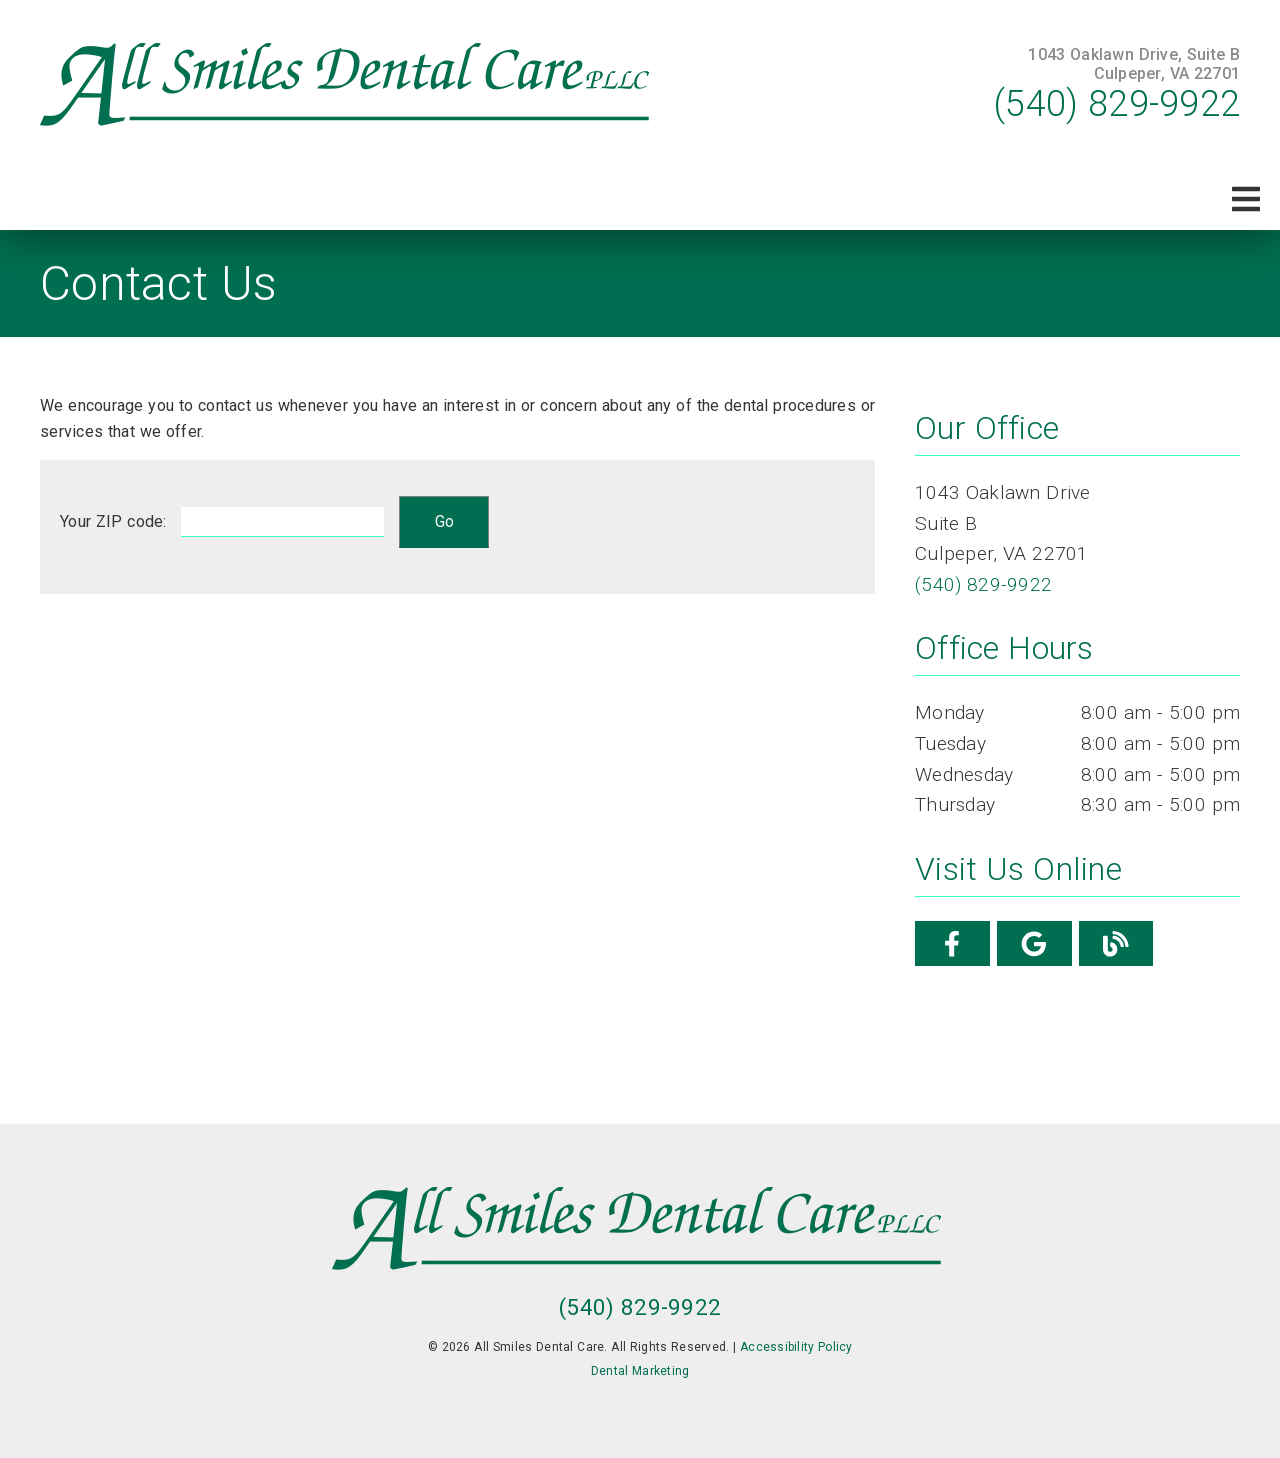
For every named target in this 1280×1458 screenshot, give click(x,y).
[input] (282, 522)
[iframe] (457, 849)
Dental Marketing (640, 1371)
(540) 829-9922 (1117, 104)
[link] (348, 85)
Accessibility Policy (796, 1347)
